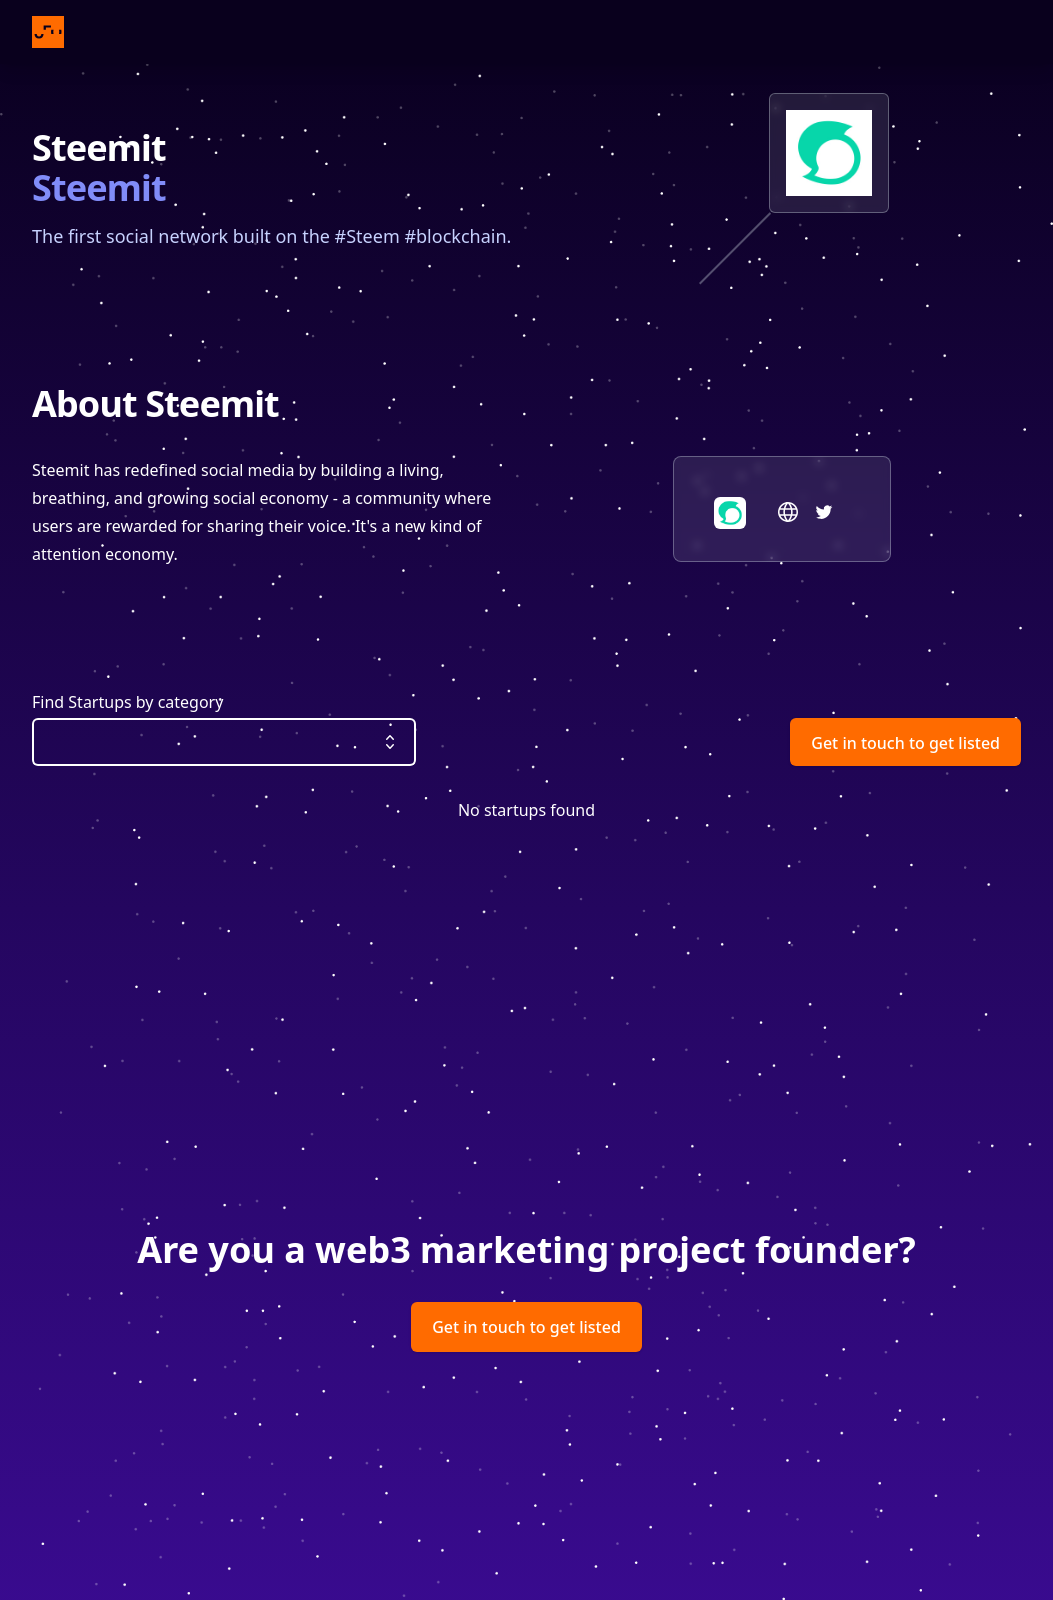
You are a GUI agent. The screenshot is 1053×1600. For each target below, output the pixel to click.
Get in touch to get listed (905, 743)
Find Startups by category (127, 702)
